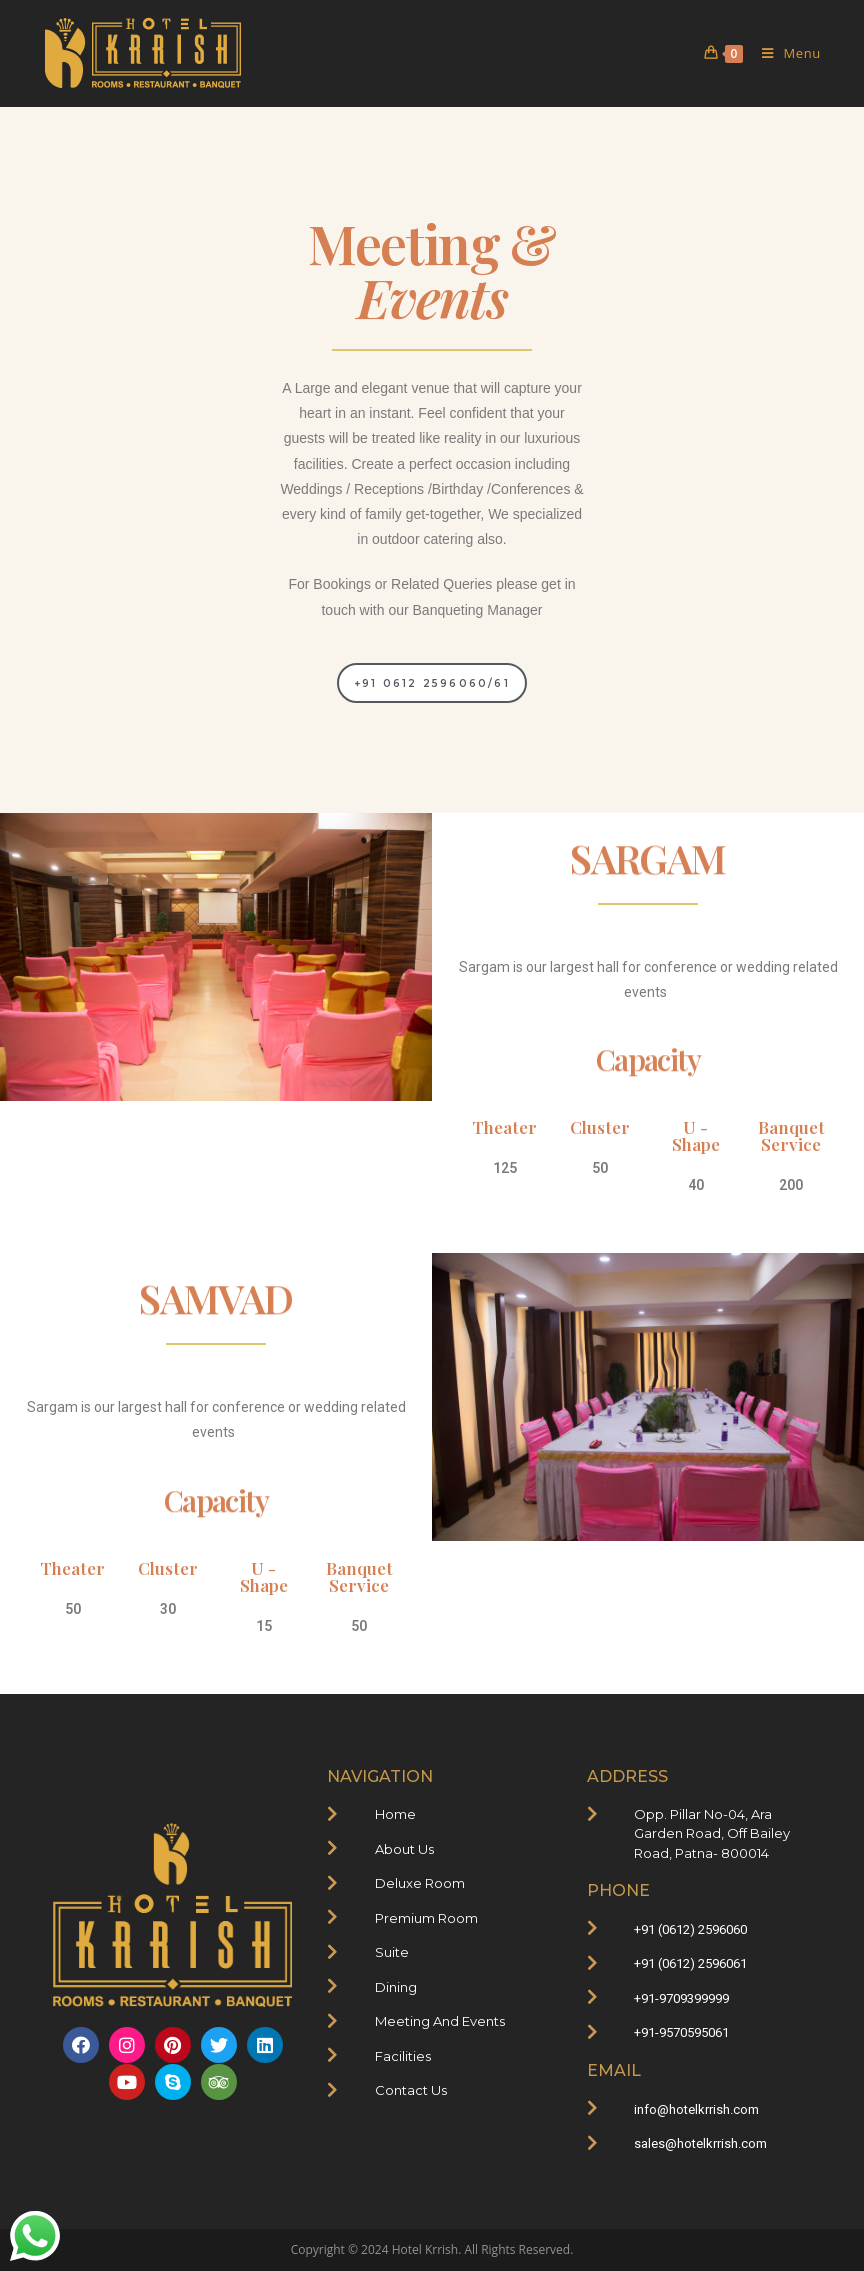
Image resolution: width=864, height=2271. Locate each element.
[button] (432, 683)
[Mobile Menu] (784, 53)
